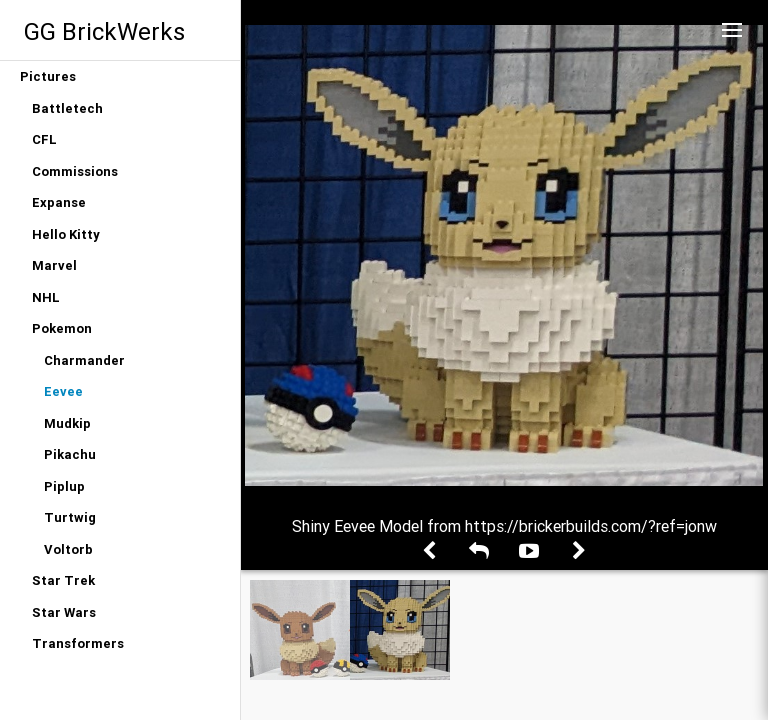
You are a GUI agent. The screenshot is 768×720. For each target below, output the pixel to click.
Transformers (78, 643)
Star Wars (64, 612)
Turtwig (70, 517)
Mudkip (67, 423)
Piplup (64, 486)
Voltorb (68, 549)
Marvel (54, 265)
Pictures (48, 76)
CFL (44, 139)
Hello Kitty (66, 234)
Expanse (59, 202)
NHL (46, 297)
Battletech (67, 108)
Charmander (84, 360)
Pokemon (62, 328)
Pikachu (70, 454)
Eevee (63, 391)
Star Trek (63, 580)
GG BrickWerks (104, 31)
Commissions (75, 171)
